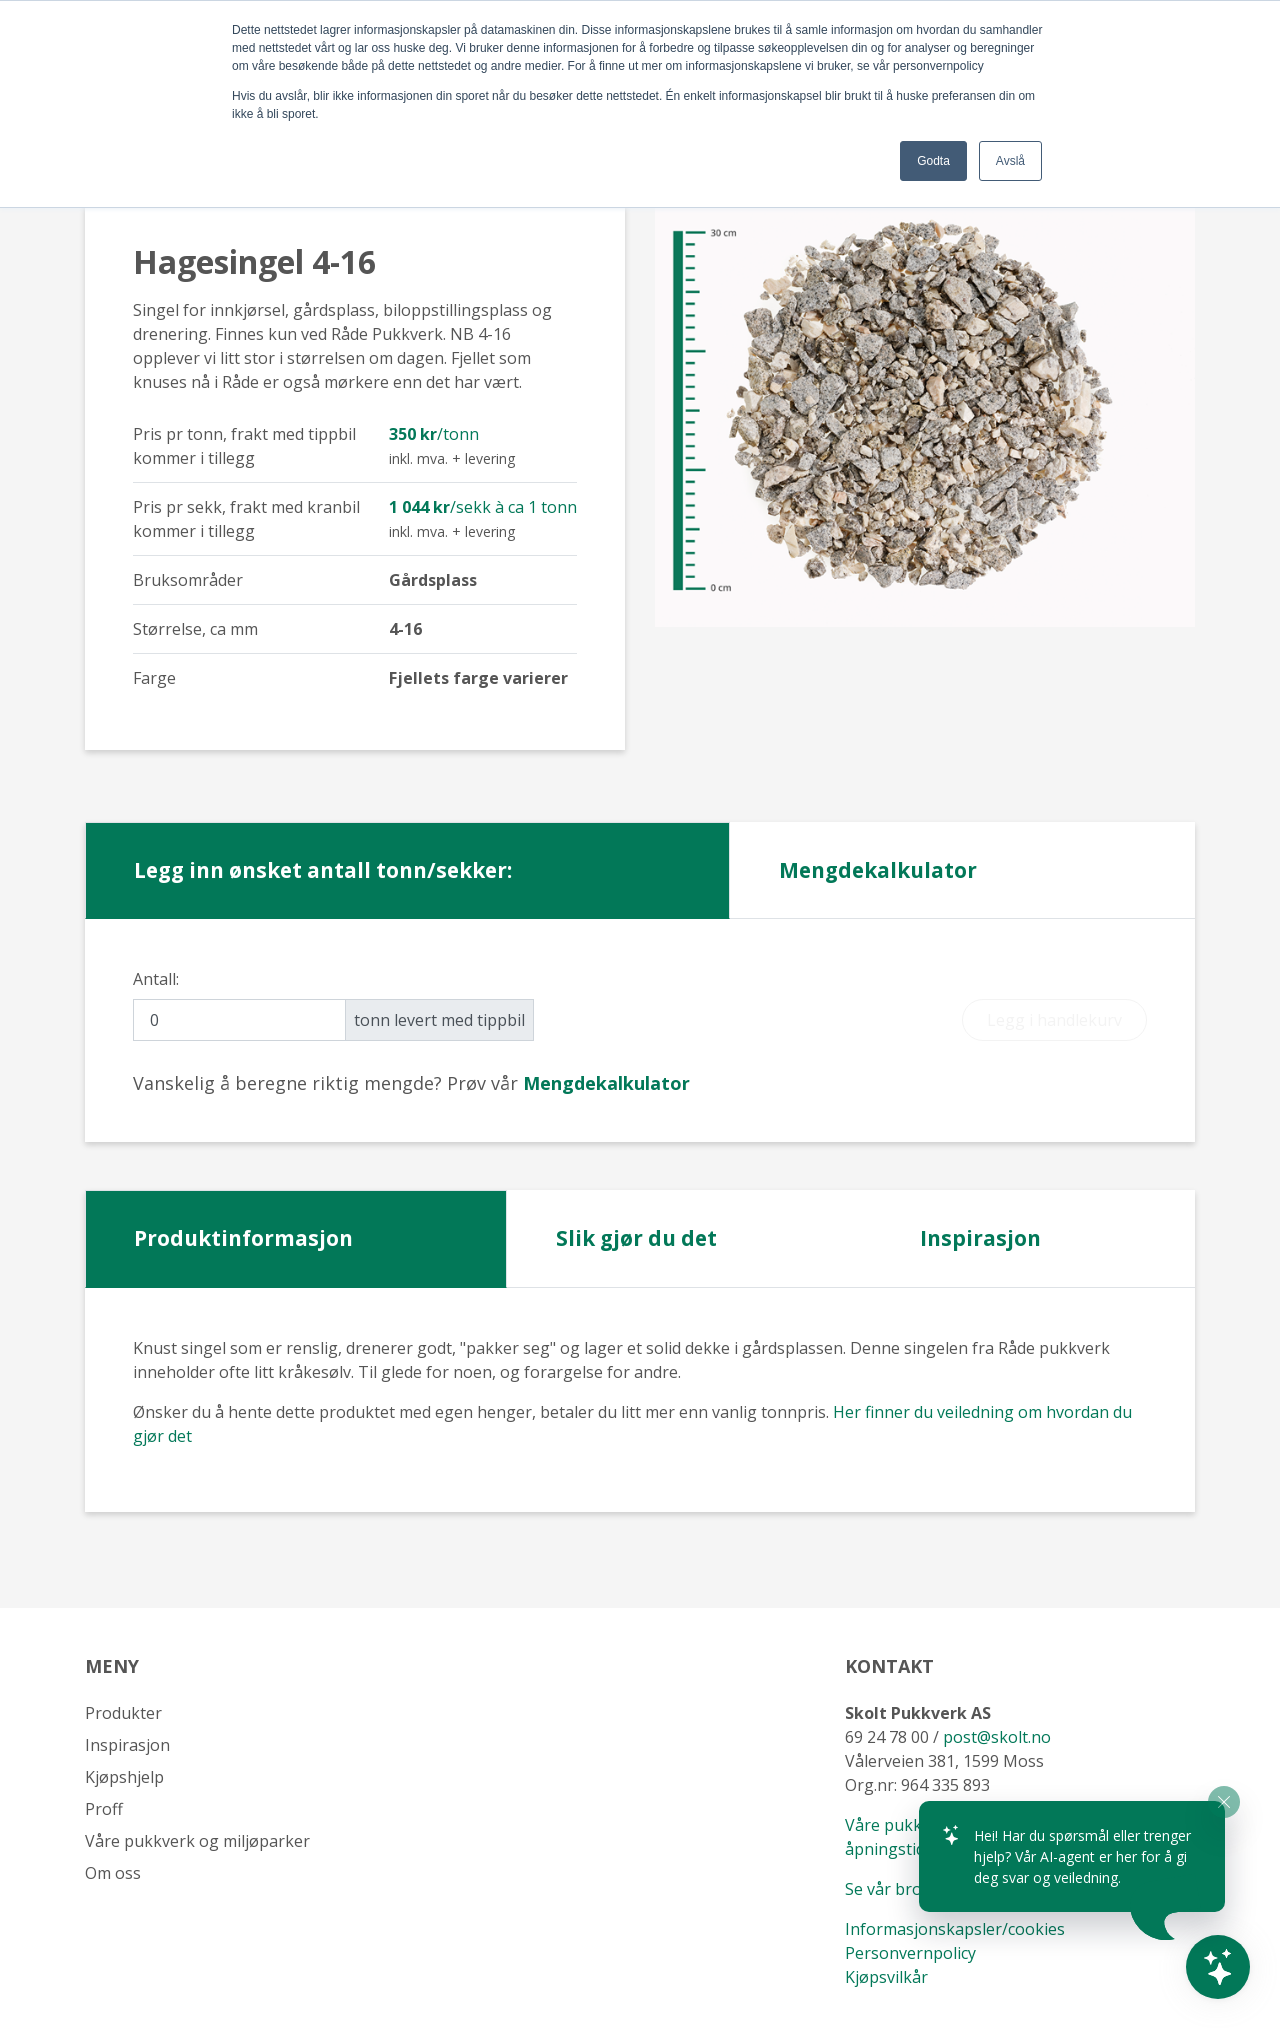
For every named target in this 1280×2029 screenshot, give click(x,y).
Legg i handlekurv (1054, 1020)
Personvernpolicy (910, 1953)
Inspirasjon (127, 1745)
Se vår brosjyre (901, 1889)
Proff (104, 1809)
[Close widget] (1224, 1802)
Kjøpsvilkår (888, 1977)
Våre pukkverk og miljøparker (197, 1841)
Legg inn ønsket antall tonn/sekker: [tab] (323, 870)
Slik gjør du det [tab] (636, 1238)
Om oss (113, 1873)
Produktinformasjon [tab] (243, 1238)
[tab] (606, 1083)
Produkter (123, 1713)
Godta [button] (933, 161)
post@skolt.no (997, 1737)
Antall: (156, 979)
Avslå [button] (1010, 161)
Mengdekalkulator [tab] (878, 870)
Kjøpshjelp (124, 1777)
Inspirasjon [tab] (980, 1238)
